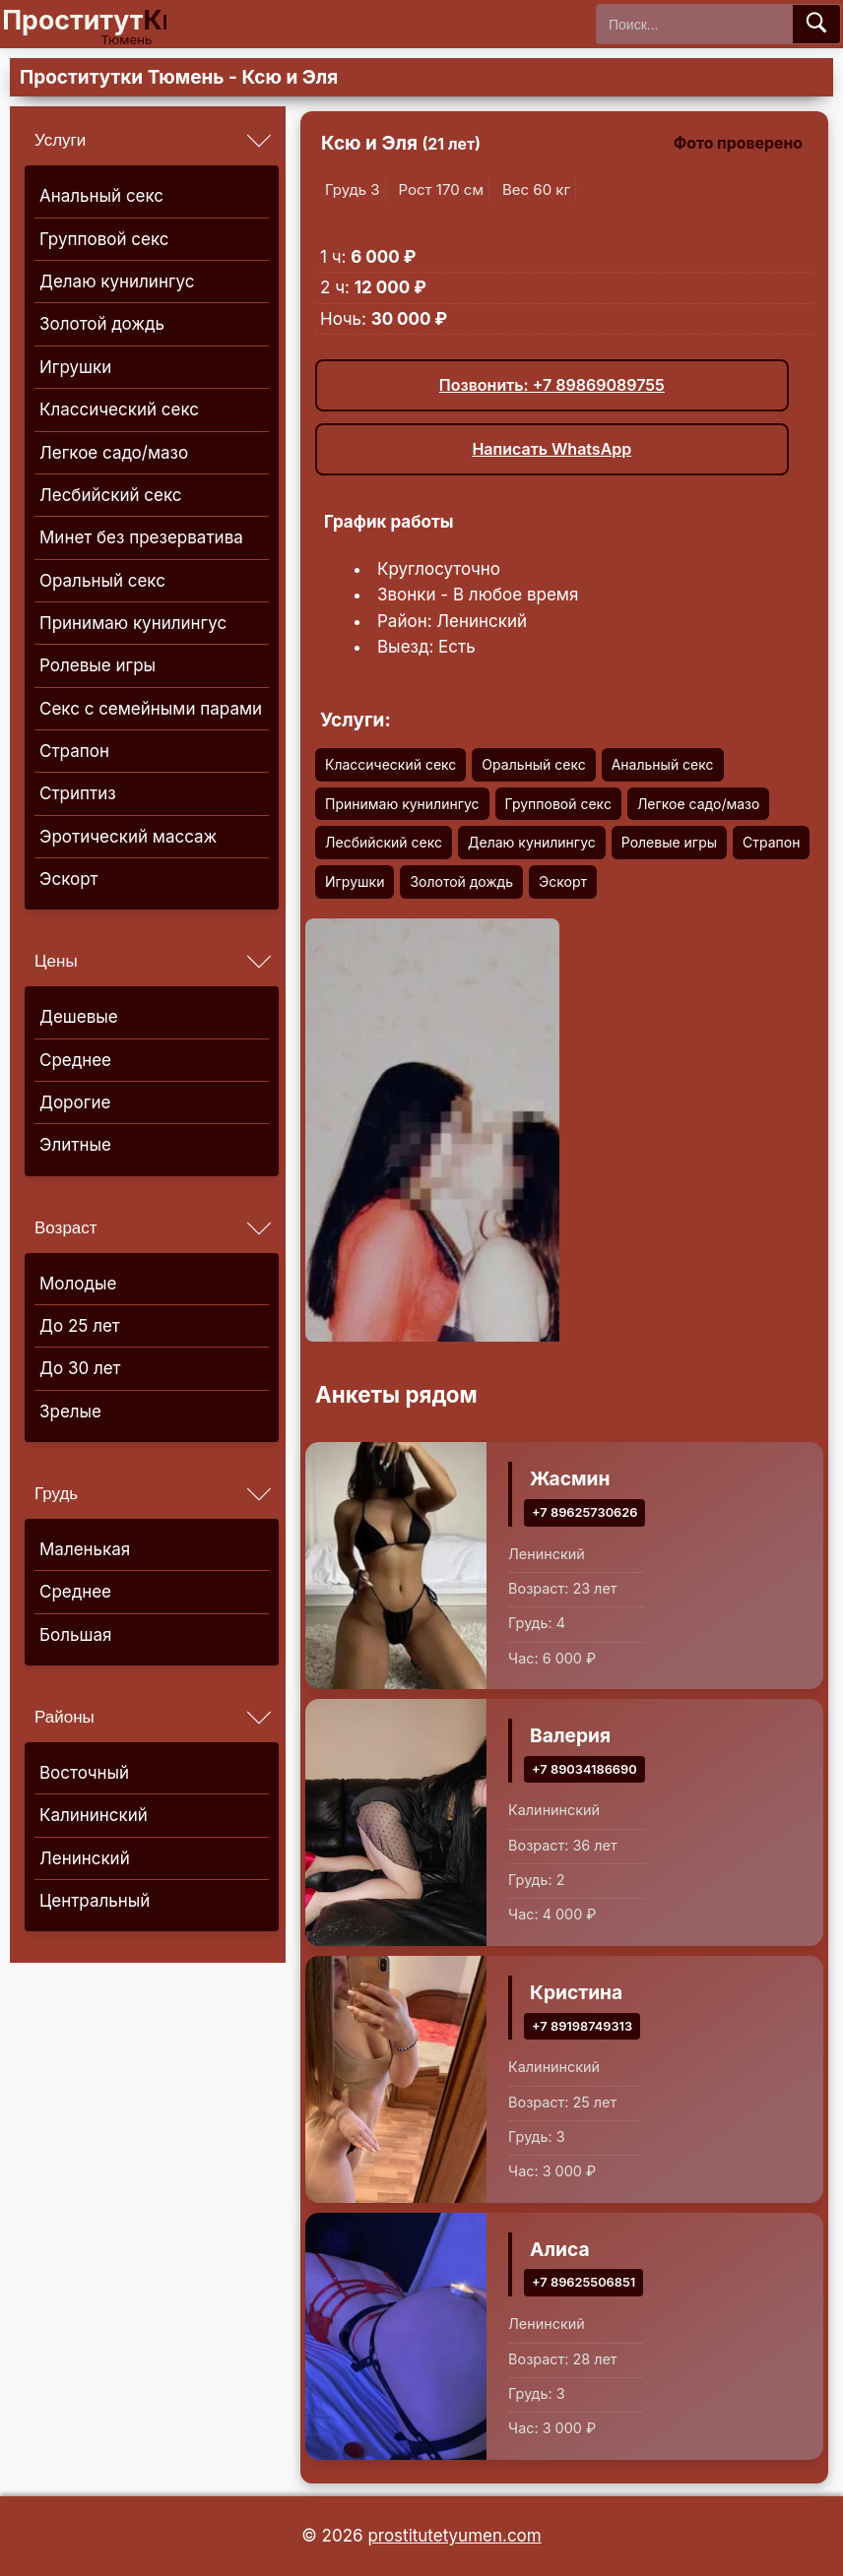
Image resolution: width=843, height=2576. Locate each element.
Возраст (65, 1228)
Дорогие (74, 1102)
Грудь (56, 1493)
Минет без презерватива (141, 537)
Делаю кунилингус (117, 281)
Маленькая (84, 1549)
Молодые (77, 1283)
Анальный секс (101, 196)
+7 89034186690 (584, 1768)
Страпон (74, 751)
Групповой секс (103, 239)
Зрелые (70, 1411)
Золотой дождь (101, 324)
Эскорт (68, 879)
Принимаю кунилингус (133, 623)
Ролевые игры (97, 665)
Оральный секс (102, 581)
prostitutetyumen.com (454, 2535)
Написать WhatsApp (551, 449)
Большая (75, 1635)
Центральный (94, 1901)
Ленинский (84, 1858)
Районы (64, 1717)
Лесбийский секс (110, 495)
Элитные (75, 1145)
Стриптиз (77, 793)
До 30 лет (80, 1368)
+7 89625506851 (583, 2282)
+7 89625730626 (584, 1511)
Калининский (93, 1815)
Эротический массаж (128, 837)
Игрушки (75, 367)
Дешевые (78, 1017)
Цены (56, 961)
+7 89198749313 (582, 2025)
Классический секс (119, 409)
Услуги (60, 140)
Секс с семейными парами (150, 709)
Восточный (84, 1773)
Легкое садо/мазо (113, 453)
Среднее (75, 1060)
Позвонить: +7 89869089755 (552, 385)
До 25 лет (79, 1326)
